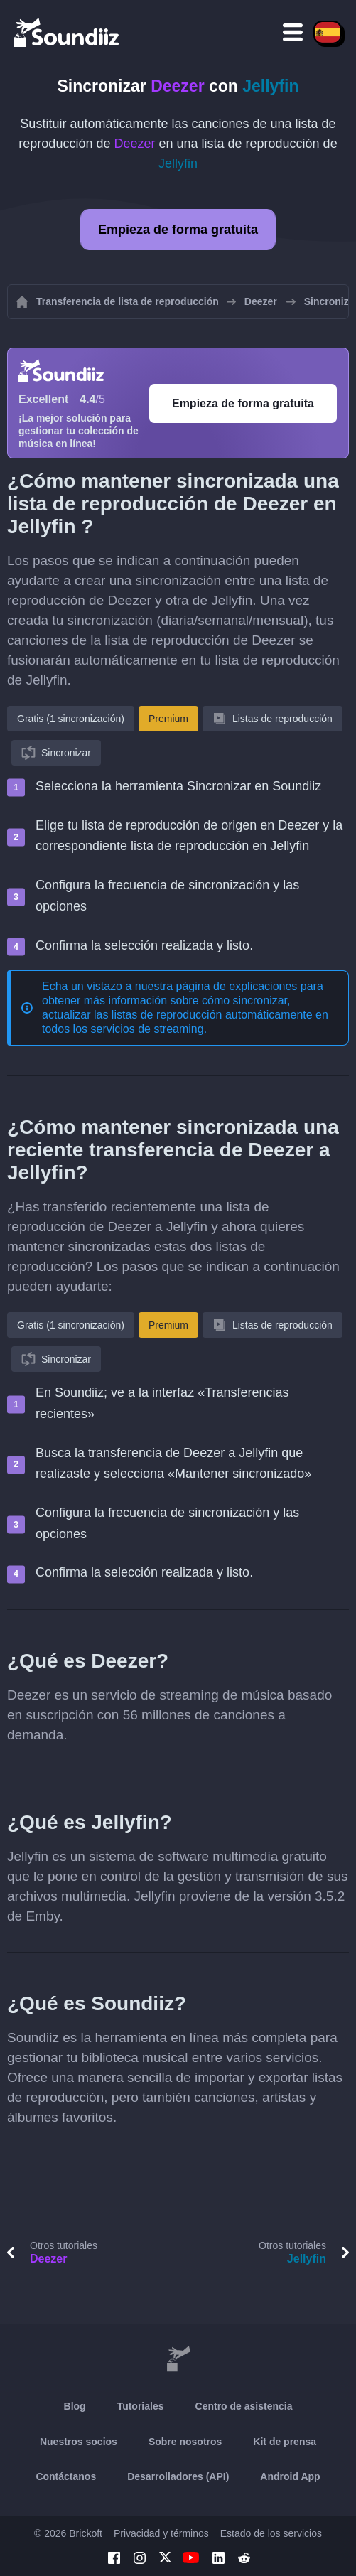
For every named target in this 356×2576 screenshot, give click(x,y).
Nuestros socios (78, 2441)
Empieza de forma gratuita (178, 229)
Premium (168, 718)
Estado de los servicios (271, 2533)
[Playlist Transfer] (67, 32)
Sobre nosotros (185, 2441)
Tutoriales (140, 2406)
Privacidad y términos (161, 2533)
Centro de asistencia (244, 2406)
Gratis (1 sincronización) (70, 718)
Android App (290, 2476)
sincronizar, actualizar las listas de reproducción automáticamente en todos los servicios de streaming (185, 1014)
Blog (75, 2406)
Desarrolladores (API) (178, 2476)
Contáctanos (66, 2476)
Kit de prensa (284, 2441)
